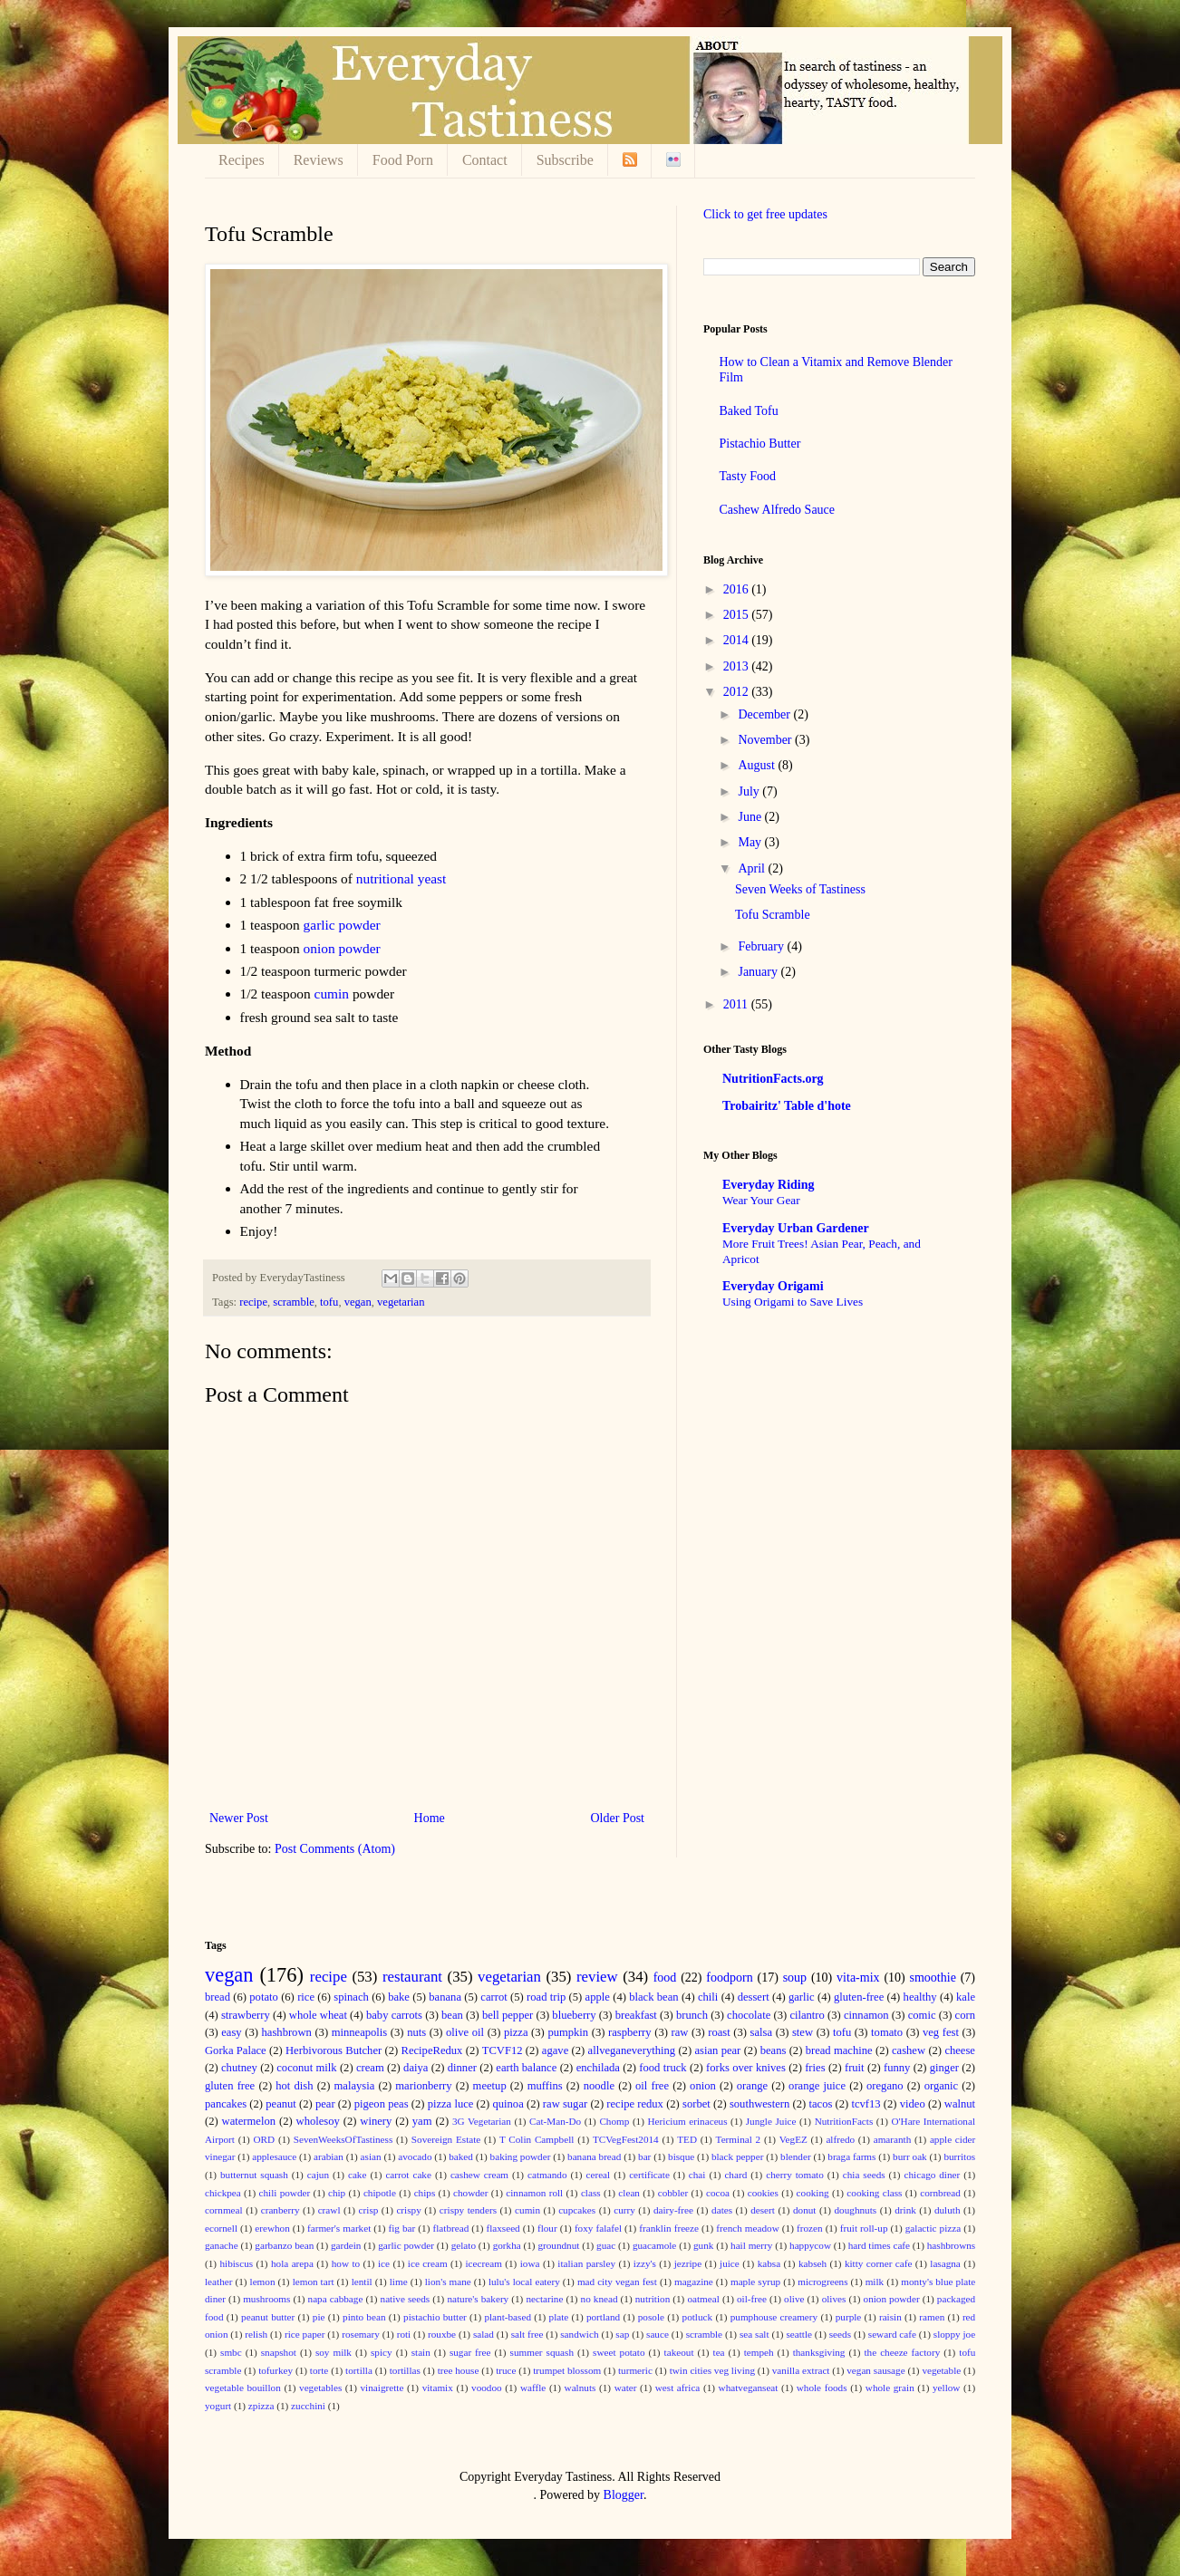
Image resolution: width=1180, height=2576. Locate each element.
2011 (737, 1004)
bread (217, 1997)
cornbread (940, 2192)
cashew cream (479, 2174)
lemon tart (313, 2281)
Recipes (241, 160)
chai (697, 2174)
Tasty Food (748, 476)
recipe (253, 1302)
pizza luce (451, 2104)
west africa (678, 2387)
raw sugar (565, 2104)
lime (399, 2281)
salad (483, 2334)
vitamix (437, 2387)
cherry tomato (795, 2174)
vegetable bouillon (243, 2387)
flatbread (450, 2228)
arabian (328, 2156)
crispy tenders (468, 2210)
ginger (944, 2067)
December (765, 714)
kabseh (812, 2263)
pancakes (226, 2104)
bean (452, 2015)
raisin (890, 2316)
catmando (547, 2174)
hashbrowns (951, 2245)
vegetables (320, 2387)
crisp (369, 2210)
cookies (763, 2192)
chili (708, 1997)
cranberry (280, 2210)
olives (834, 2298)
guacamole (654, 2245)
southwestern (759, 2104)
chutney (239, 2067)
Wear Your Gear (761, 1200)
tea (719, 2352)
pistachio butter (435, 2316)
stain (420, 2352)
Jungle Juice (771, 2121)
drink (905, 2210)
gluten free (230, 2085)
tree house (458, 2370)
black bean (653, 1997)
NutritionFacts (844, 2121)
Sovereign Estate (445, 2139)
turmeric (635, 2370)
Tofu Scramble (772, 914)
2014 (737, 640)
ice (384, 2263)
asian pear (717, 2050)
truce (506, 2370)
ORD (265, 2139)
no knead (599, 2298)
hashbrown (287, 2032)
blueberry (573, 2015)
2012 (737, 692)
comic (922, 2015)
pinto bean (364, 2316)
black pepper (737, 2156)
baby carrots (394, 2015)
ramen (931, 2316)
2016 (737, 589)
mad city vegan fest (617, 2281)
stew (802, 2032)
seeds (840, 2334)
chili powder (284, 2192)
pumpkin (567, 2032)
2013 (737, 666)
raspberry (630, 2032)
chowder (470, 2192)
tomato (887, 2032)
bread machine (839, 2050)
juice (730, 2263)
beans (773, 2050)
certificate (649, 2174)
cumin (331, 993)
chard (735, 2174)
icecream (483, 2263)
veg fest (941, 2032)
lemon (263, 2281)
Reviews (318, 160)
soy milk (333, 2352)
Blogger (623, 2495)
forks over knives (746, 2067)
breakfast (636, 2015)
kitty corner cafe (879, 2263)
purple (849, 2316)
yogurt (218, 2405)
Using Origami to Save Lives (792, 1301)
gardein (346, 2245)
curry (624, 2210)
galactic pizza (933, 2228)
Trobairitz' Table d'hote (786, 1106)
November (766, 740)
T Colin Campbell (537, 2139)
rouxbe (442, 2334)
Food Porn (402, 160)
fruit (855, 2067)
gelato (463, 2245)
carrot (493, 1997)
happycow (810, 2245)
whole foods (822, 2387)
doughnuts (856, 2210)
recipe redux (634, 2104)
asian (371, 2156)
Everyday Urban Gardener (795, 1228)
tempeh (759, 2352)
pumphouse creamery (773, 2316)
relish (256, 2334)
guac (605, 2245)
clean (629, 2192)
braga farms (851, 2156)
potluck (697, 2316)
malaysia (354, 2085)
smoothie (933, 1977)
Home (429, 1818)
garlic (801, 1997)
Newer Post (238, 1818)
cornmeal (224, 2210)
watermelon (249, 2121)
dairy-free (673, 2210)
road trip (546, 1997)
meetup (490, 2085)
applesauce (274, 2156)
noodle (599, 2085)
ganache (221, 2245)
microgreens (822, 2281)
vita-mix (858, 1977)
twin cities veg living (712, 2370)
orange (752, 2085)
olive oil (465, 2032)
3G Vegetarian (481, 2121)
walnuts (580, 2387)
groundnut (558, 2245)
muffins (545, 2085)
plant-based (507, 2316)
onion (703, 2085)
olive (794, 2298)
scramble (293, 1302)
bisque (681, 2156)
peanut (281, 2104)
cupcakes (576, 2210)
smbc (231, 2352)
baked (461, 2156)
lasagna (945, 2263)
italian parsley (586, 2263)
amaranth (893, 2139)
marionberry (423, 2085)
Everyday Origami (773, 1286)
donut (804, 2210)
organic (941, 2085)
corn (965, 2015)
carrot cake (408, 2174)
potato (263, 1997)
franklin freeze (669, 2228)
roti (404, 2334)
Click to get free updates (765, 214)
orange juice (817, 2085)
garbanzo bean (284, 2245)
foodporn (729, 1977)
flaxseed (502, 2228)
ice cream (428, 2263)
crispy (408, 2210)
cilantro (806, 2015)
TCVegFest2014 (626, 2139)
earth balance (526, 2067)
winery (376, 2121)
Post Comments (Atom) (335, 1849)
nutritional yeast (401, 878)
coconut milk (306, 2067)
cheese (959, 2050)
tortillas (405, 2370)
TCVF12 (502, 2050)
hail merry (751, 2245)
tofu (329, 1302)
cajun (318, 2174)
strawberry (245, 2015)
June (751, 817)
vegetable (941, 2370)
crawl (329, 2210)
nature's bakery (477, 2298)
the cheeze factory (902, 2352)
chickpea (223, 2192)
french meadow (747, 2228)
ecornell (221, 2228)
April (753, 868)
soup (795, 1977)
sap (622, 2334)
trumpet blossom (567, 2370)
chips (425, 2192)
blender (795, 2156)
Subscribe (565, 160)
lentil (362, 2281)
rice (305, 1997)
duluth (947, 2210)
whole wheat (318, 2015)
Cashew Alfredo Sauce (778, 509)
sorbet (696, 2104)
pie (319, 2316)
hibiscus (236, 2263)
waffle (533, 2387)
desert (762, 2210)
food (665, 1977)
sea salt (754, 2334)
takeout (679, 2352)
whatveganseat (749, 2387)
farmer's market (339, 2228)
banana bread (594, 2156)
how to (346, 2263)
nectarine (544, 2298)
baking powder (520, 2156)
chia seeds (864, 2174)
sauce (657, 2334)
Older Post (618, 1818)
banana (445, 1997)
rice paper (304, 2334)
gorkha (507, 2245)
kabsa (769, 2263)
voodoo (486, 2387)
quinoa (507, 2104)
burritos (959, 2156)
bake (399, 1997)
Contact (485, 160)
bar (644, 2156)
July (750, 791)
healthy (920, 1997)
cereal (597, 2174)
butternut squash (254, 2174)
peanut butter (268, 2316)
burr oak (910, 2156)
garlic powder (342, 924)
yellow (946, 2387)
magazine (693, 2281)
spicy (381, 2352)
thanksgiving (819, 2352)
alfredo (840, 2139)
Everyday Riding (768, 1185)
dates (721, 2210)
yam (422, 2121)
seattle (799, 2334)
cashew (908, 2050)
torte (319, 2370)
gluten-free (859, 1997)
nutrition (653, 2298)
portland (603, 2316)
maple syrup (755, 2281)
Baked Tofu (749, 411)
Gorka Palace (235, 2050)
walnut (959, 2104)
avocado (414, 2156)
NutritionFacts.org (773, 1078)
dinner (462, 2067)
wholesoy (318, 2121)
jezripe (687, 2263)
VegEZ (793, 2139)
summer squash (542, 2352)
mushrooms (266, 2298)
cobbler (673, 2192)
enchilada (598, 2067)
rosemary (361, 2334)
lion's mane (448, 2281)
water (625, 2387)
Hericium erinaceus (688, 2121)
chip (336, 2192)
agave (555, 2050)
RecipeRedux (432, 2050)
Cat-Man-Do (555, 2121)
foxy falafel (598, 2228)
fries (815, 2067)
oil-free (752, 2298)
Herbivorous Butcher (333, 2050)
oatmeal (703, 2298)
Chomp (614, 2121)
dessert (753, 1997)
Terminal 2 (738, 2139)
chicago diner (932, 2174)
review (597, 1976)
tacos (820, 2104)
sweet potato (618, 2352)
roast (719, 2032)
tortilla (358, 2370)
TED (687, 2139)
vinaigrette (382, 2387)
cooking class (874, 2192)
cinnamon (866, 2015)
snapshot (278, 2352)
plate (559, 2316)
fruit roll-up (864, 2228)
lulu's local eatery (524, 2281)
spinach (351, 1997)
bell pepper (507, 2015)
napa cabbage (335, 2298)
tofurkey (275, 2370)
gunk (703, 2245)
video (912, 2104)
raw (679, 2032)
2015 (737, 615)
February (762, 946)
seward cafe (892, 2334)
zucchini (308, 2405)
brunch (692, 2015)
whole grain (890, 2387)
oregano (885, 2085)
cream (370, 2067)
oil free (652, 2085)
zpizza (261, 2405)
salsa (761, 2032)
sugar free (470, 2352)
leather (218, 2281)
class (591, 2192)
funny (897, 2067)
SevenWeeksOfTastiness (343, 2139)
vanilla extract (801, 2370)
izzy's (645, 2263)
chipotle (379, 2192)
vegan (358, 1302)
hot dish (294, 2085)
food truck (662, 2067)
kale (965, 1997)
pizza (516, 2032)
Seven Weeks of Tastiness (800, 889)
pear (325, 2104)
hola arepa (292, 2263)
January (759, 972)
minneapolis (360, 2032)
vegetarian (400, 1302)
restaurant (412, 1976)
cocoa (718, 2192)
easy (231, 2032)
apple (597, 1997)
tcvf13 (865, 2104)
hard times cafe (879, 2245)
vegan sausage (875, 2370)
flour (547, 2228)
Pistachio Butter (760, 443)
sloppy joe (954, 2334)
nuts (416, 2032)
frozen (810, 2228)
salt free (527, 2334)
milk (875, 2281)
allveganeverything (632, 2050)
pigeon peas (381, 2104)
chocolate (748, 2015)
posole (651, 2316)
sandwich (579, 2334)
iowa (530, 2263)
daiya (415, 2067)
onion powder (342, 948)
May (751, 842)
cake (357, 2174)
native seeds (405, 2298)
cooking (813, 2192)
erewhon (272, 2228)
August (758, 765)
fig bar (401, 2228)
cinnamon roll (534, 2192)
